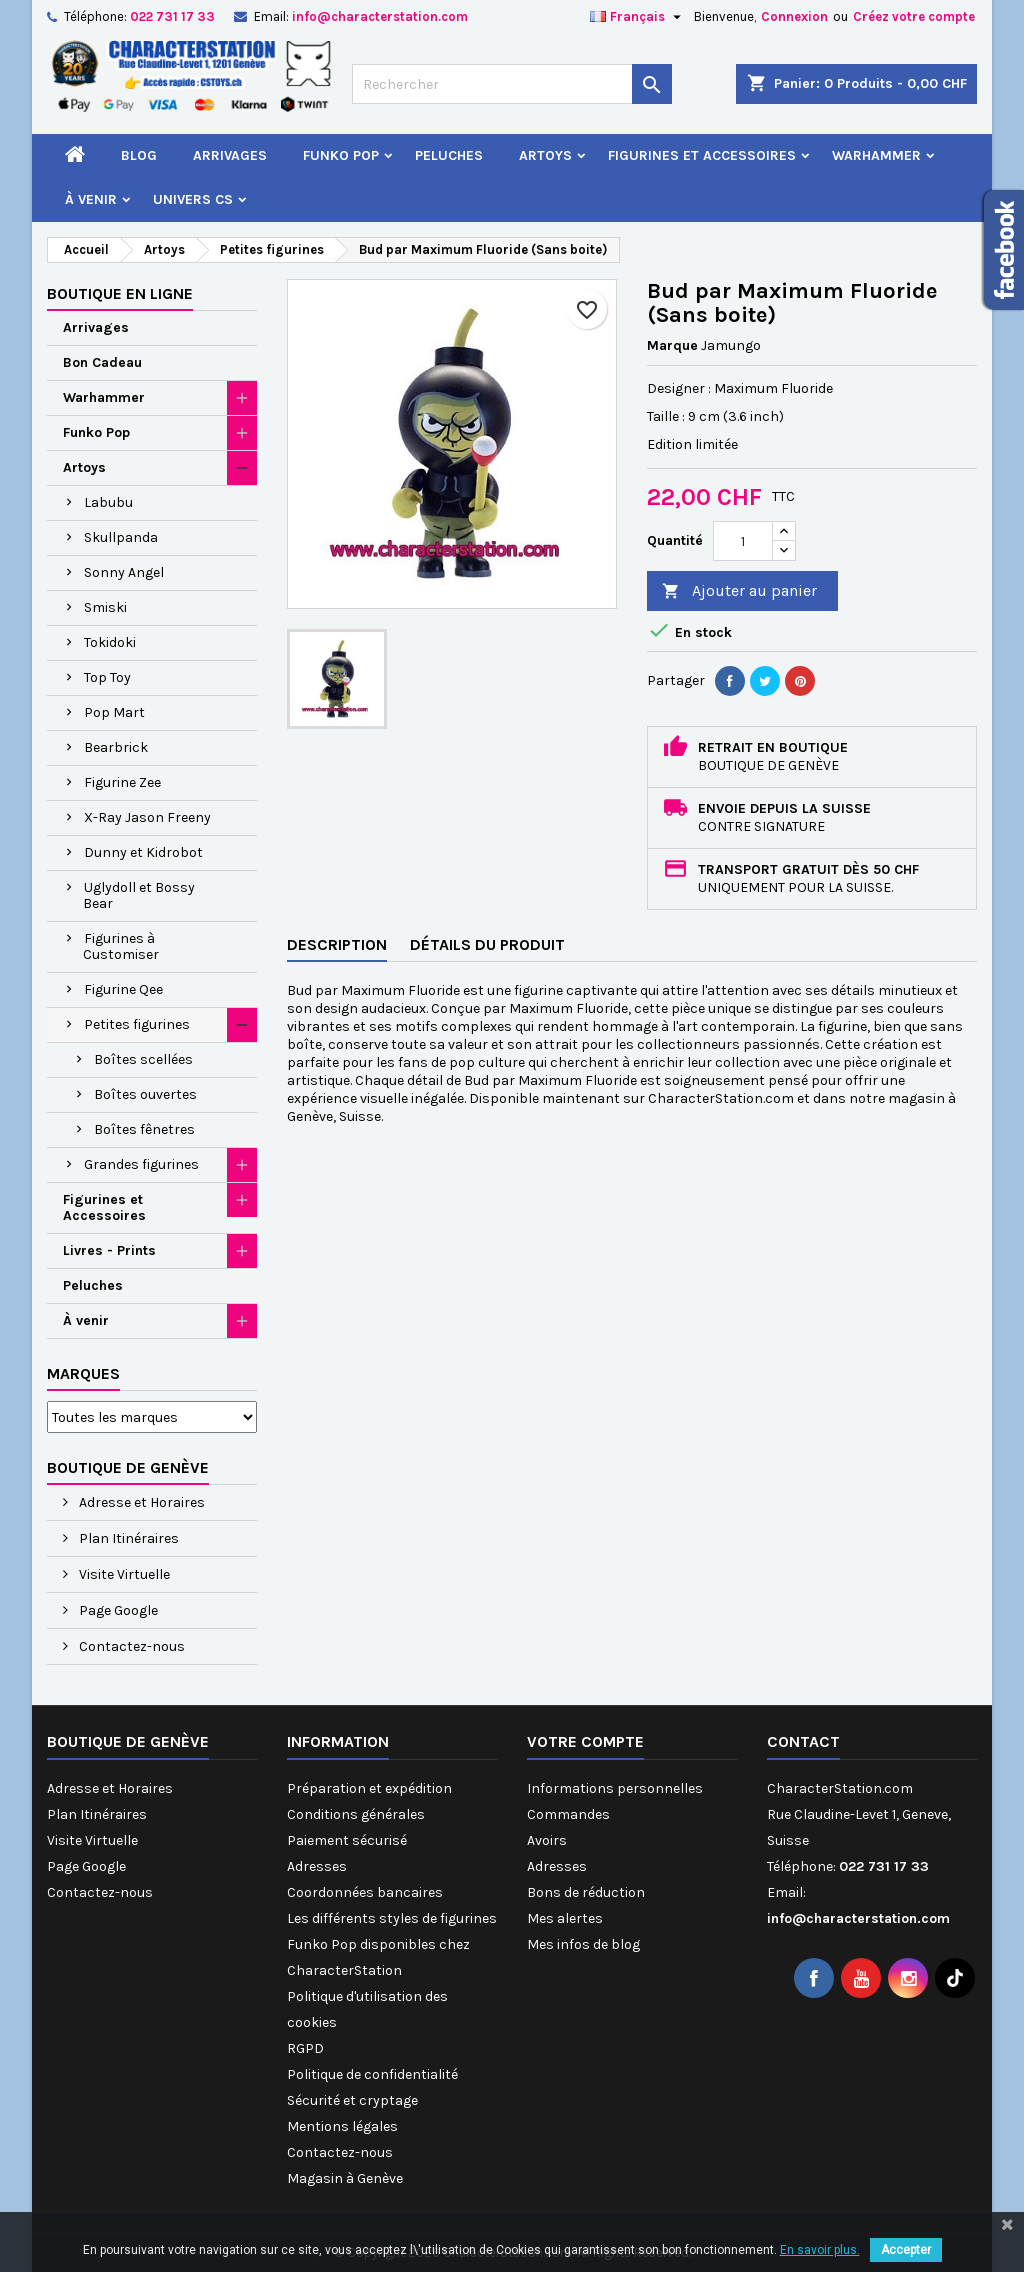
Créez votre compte (914, 16)
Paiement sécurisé (347, 1840)
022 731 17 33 (172, 16)
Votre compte (585, 1741)
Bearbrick (116, 747)
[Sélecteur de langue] (638, 17)
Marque (672, 345)
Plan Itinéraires (127, 1538)
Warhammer (876, 155)
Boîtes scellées (143, 1059)
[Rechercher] (512, 84)
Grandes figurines (141, 1164)
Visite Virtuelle (123, 1574)
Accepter (906, 2250)
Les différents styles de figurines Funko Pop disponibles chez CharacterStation (392, 1944)
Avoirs (547, 1840)
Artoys (545, 155)
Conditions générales (356, 1814)
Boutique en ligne (120, 293)
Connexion (794, 16)
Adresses (317, 1866)
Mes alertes (565, 1918)
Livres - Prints (109, 1250)
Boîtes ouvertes (145, 1094)
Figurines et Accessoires (702, 155)
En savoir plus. (820, 2250)
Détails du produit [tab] (487, 944)
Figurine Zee (122, 782)
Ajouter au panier (739, 591)
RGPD (305, 2048)
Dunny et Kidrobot (143, 852)
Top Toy (107, 677)
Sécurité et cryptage (352, 2100)
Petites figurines (137, 1024)
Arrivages (230, 155)
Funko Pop (341, 155)
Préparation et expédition (369, 1788)
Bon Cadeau (102, 362)
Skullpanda (121, 537)
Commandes (568, 1814)
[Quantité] (743, 541)
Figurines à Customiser (121, 946)
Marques (83, 1373)
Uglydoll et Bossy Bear (139, 895)
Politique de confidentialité (372, 2074)
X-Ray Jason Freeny (147, 817)
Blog (139, 155)
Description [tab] (337, 944)
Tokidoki (110, 642)
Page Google (117, 1610)
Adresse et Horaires (140, 1502)
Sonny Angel (124, 572)
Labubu (108, 502)
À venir (91, 199)
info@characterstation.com (380, 16)
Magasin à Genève (345, 2178)
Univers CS (193, 199)
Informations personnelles (615, 1788)
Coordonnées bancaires (365, 1892)
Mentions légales (342, 2126)
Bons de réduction (586, 1892)
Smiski (105, 607)
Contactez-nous (130, 1646)
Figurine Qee (123, 989)
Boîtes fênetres (144, 1129)
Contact (803, 1741)
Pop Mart (114, 712)
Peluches (449, 155)
